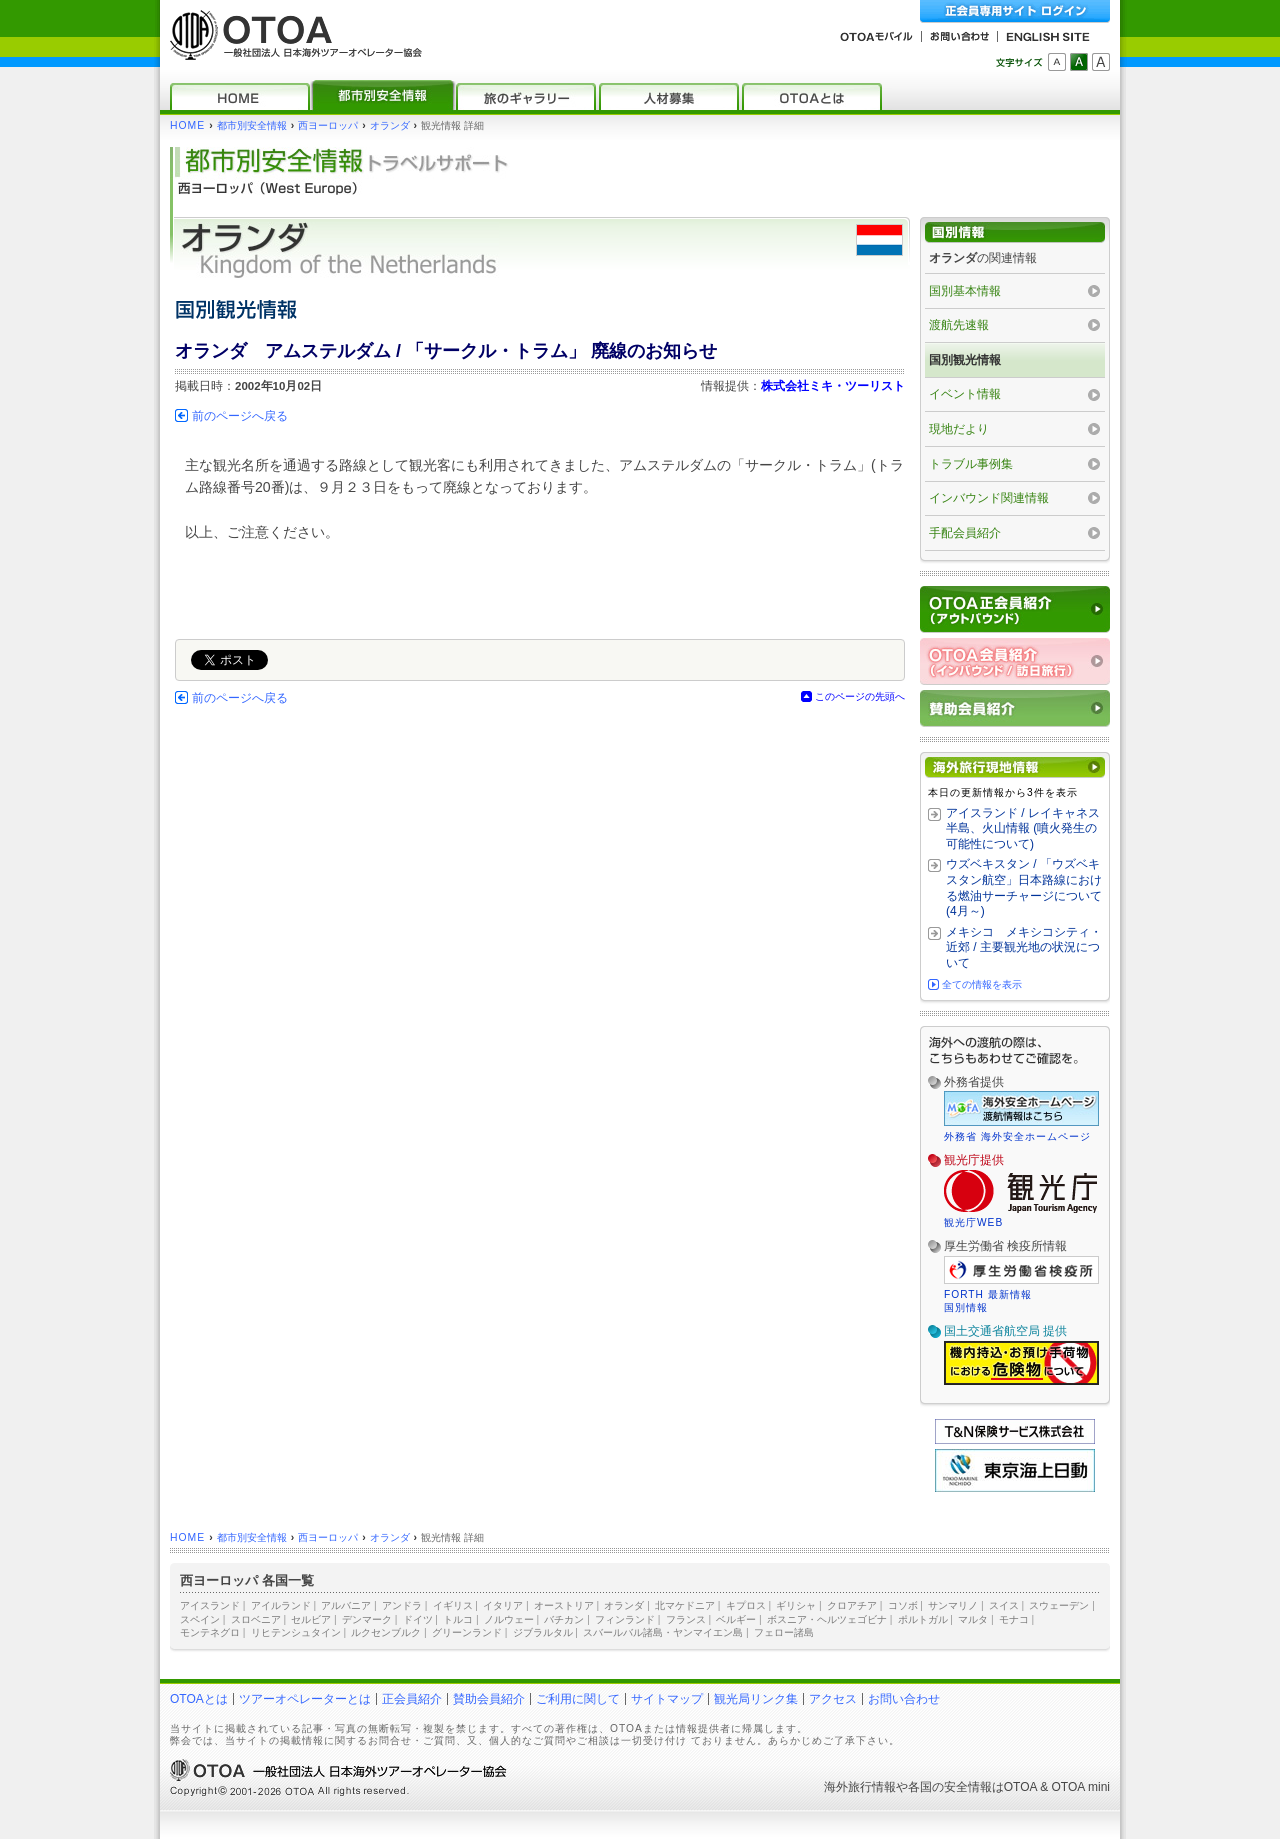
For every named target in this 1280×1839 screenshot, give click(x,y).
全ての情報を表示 (982, 984)
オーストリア (564, 1605)
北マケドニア (685, 1605)
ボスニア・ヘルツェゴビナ (827, 1619)
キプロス (746, 1605)
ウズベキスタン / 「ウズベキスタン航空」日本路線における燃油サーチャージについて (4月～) (1024, 887)
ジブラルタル (543, 1632)
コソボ (903, 1605)
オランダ (390, 125)
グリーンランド (467, 1632)
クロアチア (852, 1605)
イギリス (453, 1605)
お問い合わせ (904, 1699)
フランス (686, 1619)
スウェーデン (1059, 1605)
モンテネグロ (210, 1632)
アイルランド (281, 1605)
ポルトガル (923, 1619)
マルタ (973, 1619)
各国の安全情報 (950, 1787)
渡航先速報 (959, 325)
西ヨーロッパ (328, 125)
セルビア (311, 1619)
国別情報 (966, 1307)
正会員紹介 (412, 1699)
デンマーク (367, 1619)
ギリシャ (796, 1605)
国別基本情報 (965, 291)
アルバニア (346, 1605)
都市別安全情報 (252, 125)
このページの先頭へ (860, 696)
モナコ (1014, 1619)
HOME (187, 125)
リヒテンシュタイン (296, 1632)
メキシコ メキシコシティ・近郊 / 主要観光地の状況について (1024, 947)
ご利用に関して (578, 1699)
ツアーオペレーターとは (305, 1699)
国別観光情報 (965, 360)
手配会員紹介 (965, 533)
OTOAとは (199, 1699)
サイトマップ (667, 1699)
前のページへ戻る (240, 416)
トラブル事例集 (971, 464)
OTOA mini (1081, 1787)
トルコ (458, 1619)
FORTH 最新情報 (988, 1294)
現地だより (959, 429)
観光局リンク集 (756, 1699)
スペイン (200, 1619)
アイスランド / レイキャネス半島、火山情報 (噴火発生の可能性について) (1023, 828)
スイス (1004, 1605)
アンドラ (402, 1605)
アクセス (833, 1699)
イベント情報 (965, 394)
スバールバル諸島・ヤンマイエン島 (663, 1632)
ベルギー (736, 1619)
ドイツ (418, 1619)
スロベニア (256, 1619)
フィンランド (625, 1619)
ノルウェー (509, 1619)
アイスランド (210, 1605)
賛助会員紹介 (489, 1699)
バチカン (564, 1619)
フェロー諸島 (784, 1632)
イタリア (503, 1605)
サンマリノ (953, 1605)
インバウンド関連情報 (989, 498)
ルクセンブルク (386, 1632)
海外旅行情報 (860, 1787)
